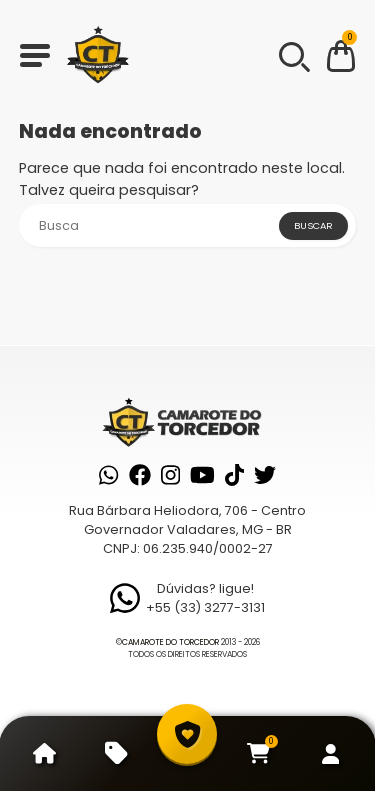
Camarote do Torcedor (170, 642)
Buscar (313, 225)
